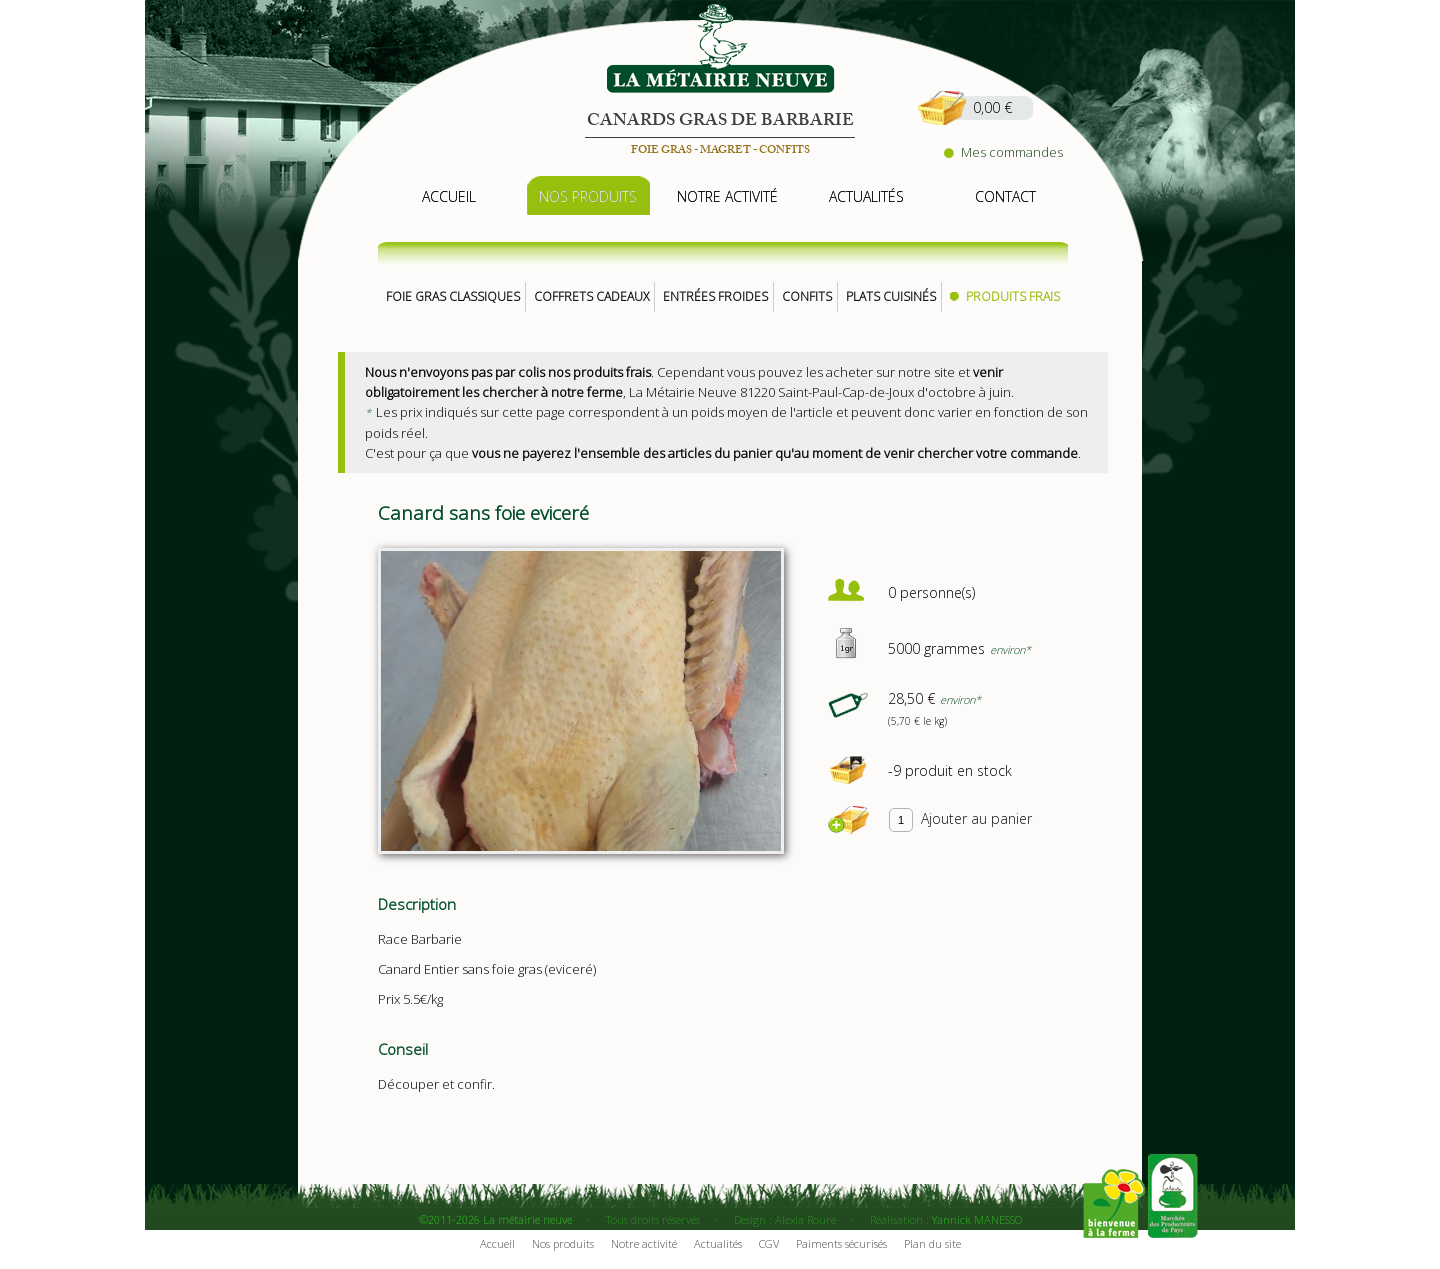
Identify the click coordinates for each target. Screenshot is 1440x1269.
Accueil (497, 1243)
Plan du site (932, 1243)
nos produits (588, 196)
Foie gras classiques (453, 296)
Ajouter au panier (976, 818)
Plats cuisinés (891, 296)
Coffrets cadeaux (591, 296)
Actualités (718, 1243)
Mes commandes (1003, 152)
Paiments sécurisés (841, 1243)
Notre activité (644, 1243)
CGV (769, 1243)
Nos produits (563, 1243)
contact (1005, 196)
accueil (449, 196)
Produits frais (1013, 296)
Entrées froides (715, 296)
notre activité (727, 196)
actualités (866, 196)
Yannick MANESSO (977, 1219)
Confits (807, 296)
